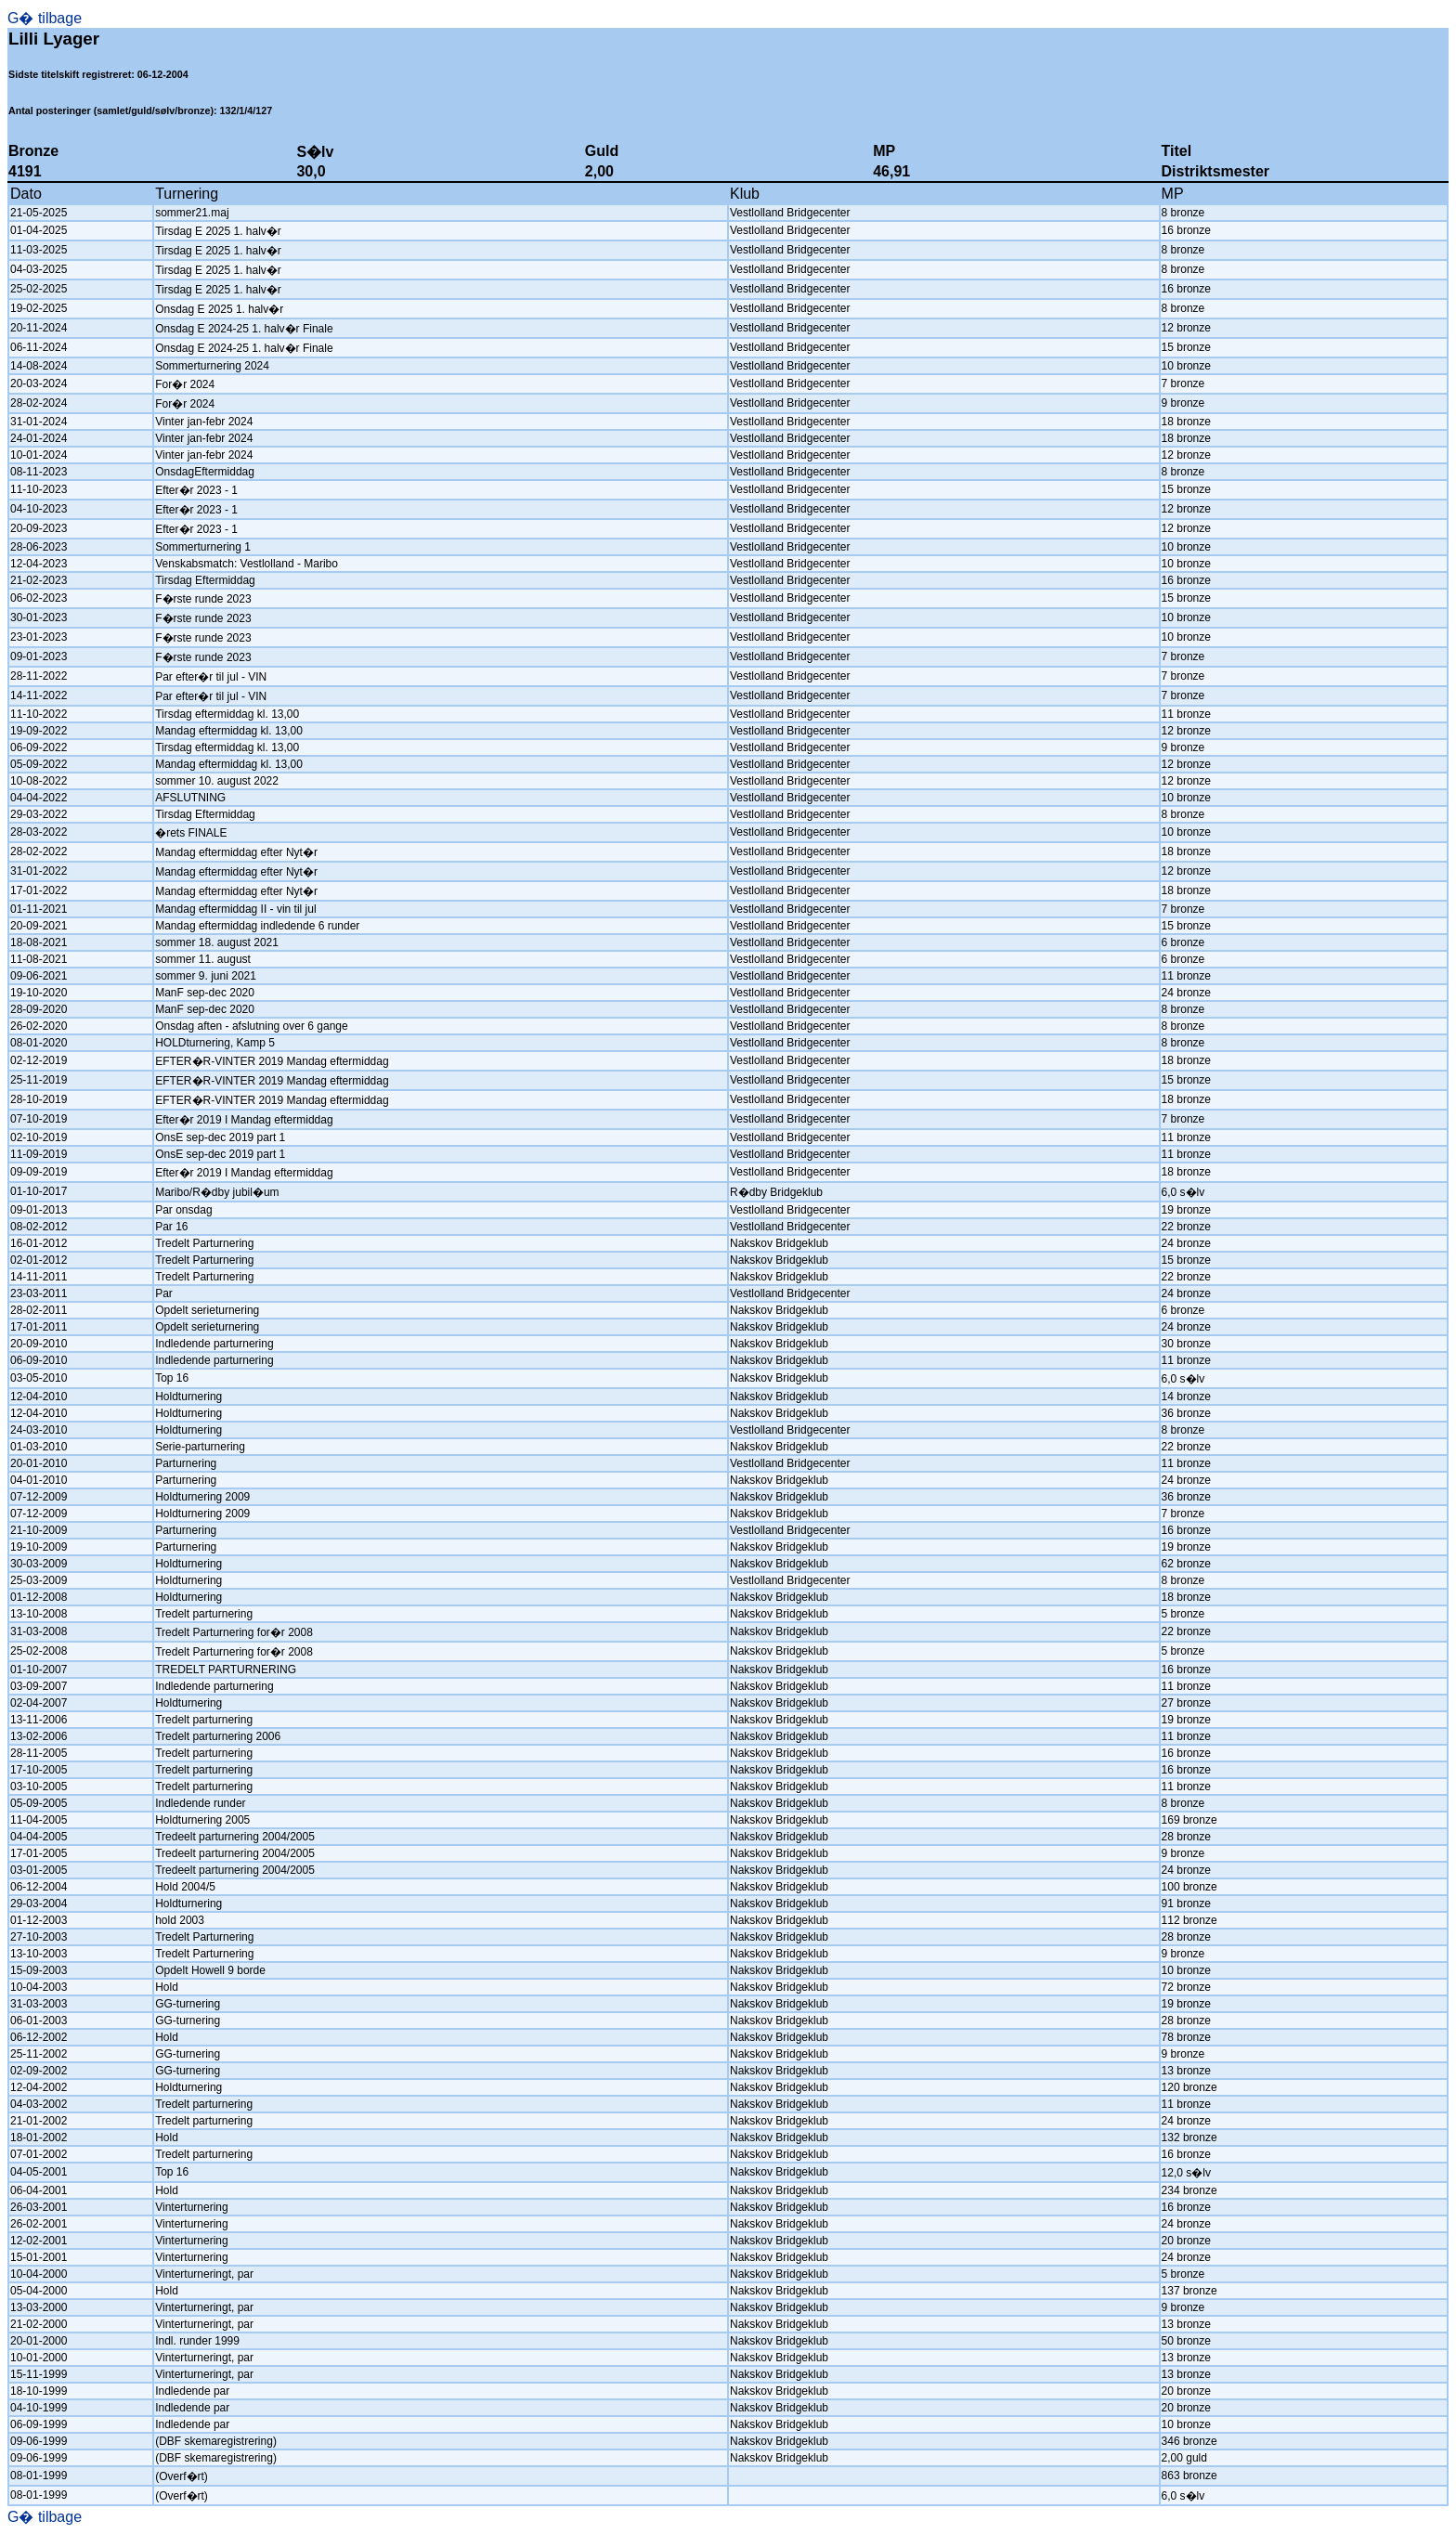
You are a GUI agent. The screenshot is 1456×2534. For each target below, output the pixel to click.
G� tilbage (44, 18)
